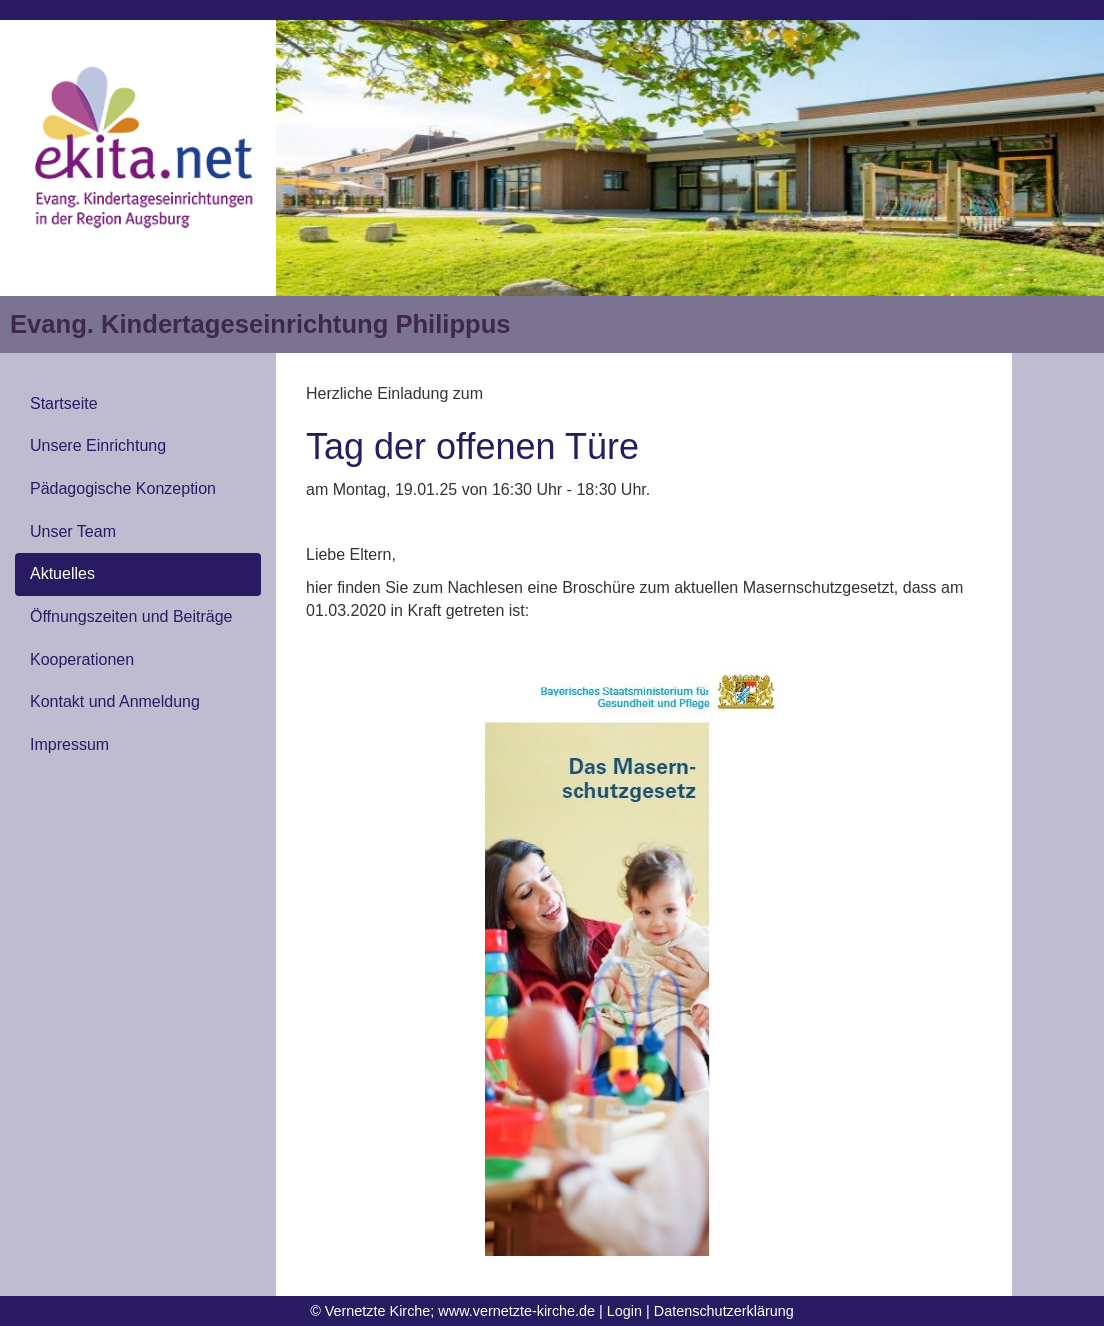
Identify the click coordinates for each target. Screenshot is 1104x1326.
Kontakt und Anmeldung (115, 701)
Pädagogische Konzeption (123, 488)
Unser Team (73, 531)
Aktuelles (62, 573)
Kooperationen (82, 659)
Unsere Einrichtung (98, 445)
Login (624, 1311)
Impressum (69, 744)
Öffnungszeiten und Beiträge (131, 616)
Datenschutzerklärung (724, 1311)
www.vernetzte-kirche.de (516, 1311)
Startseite (64, 403)
